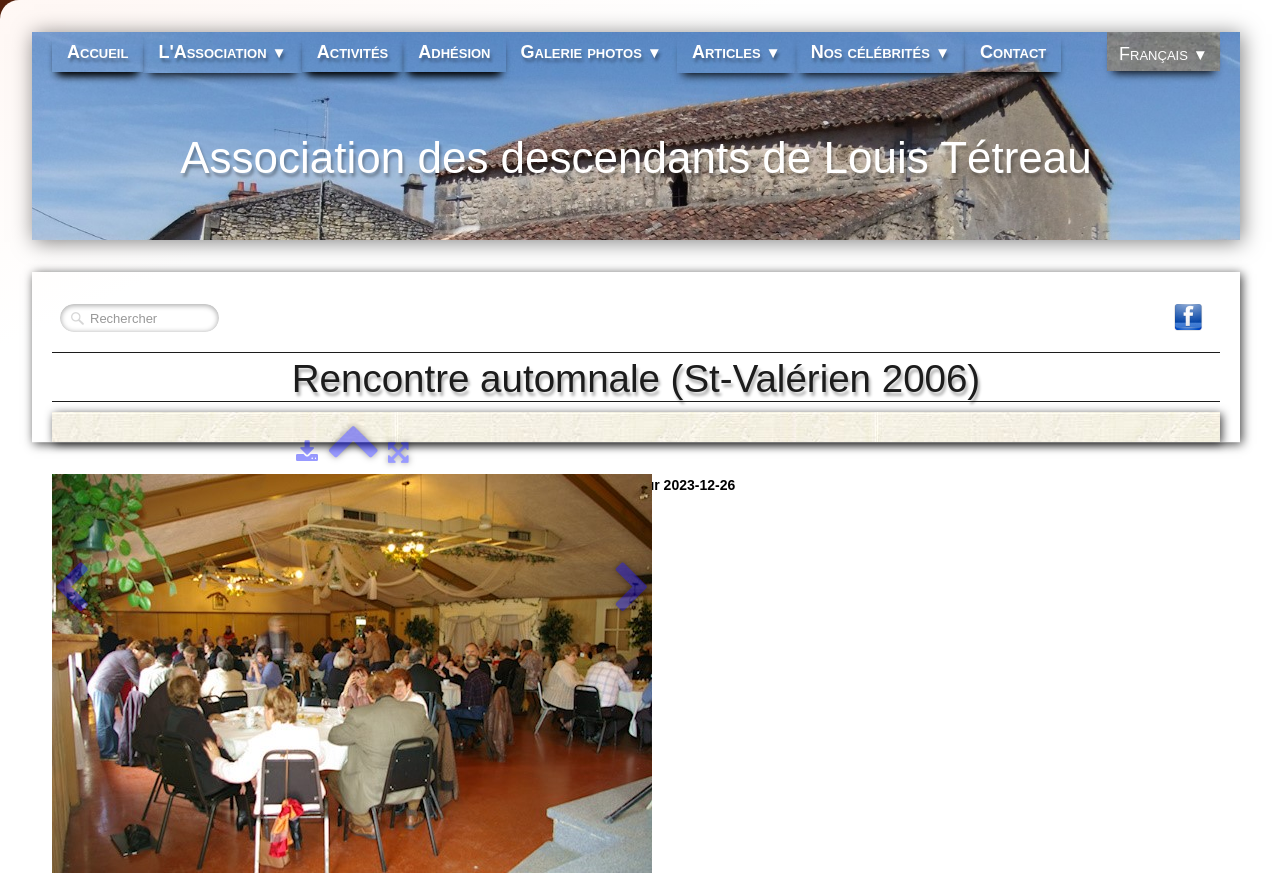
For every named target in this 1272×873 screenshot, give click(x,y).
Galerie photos (591, 52)
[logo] (636, 170)
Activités (353, 52)
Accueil (97, 52)
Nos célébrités (880, 52)
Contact (1013, 52)
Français (1163, 54)
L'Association (222, 52)
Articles (736, 52)
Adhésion (454, 52)
